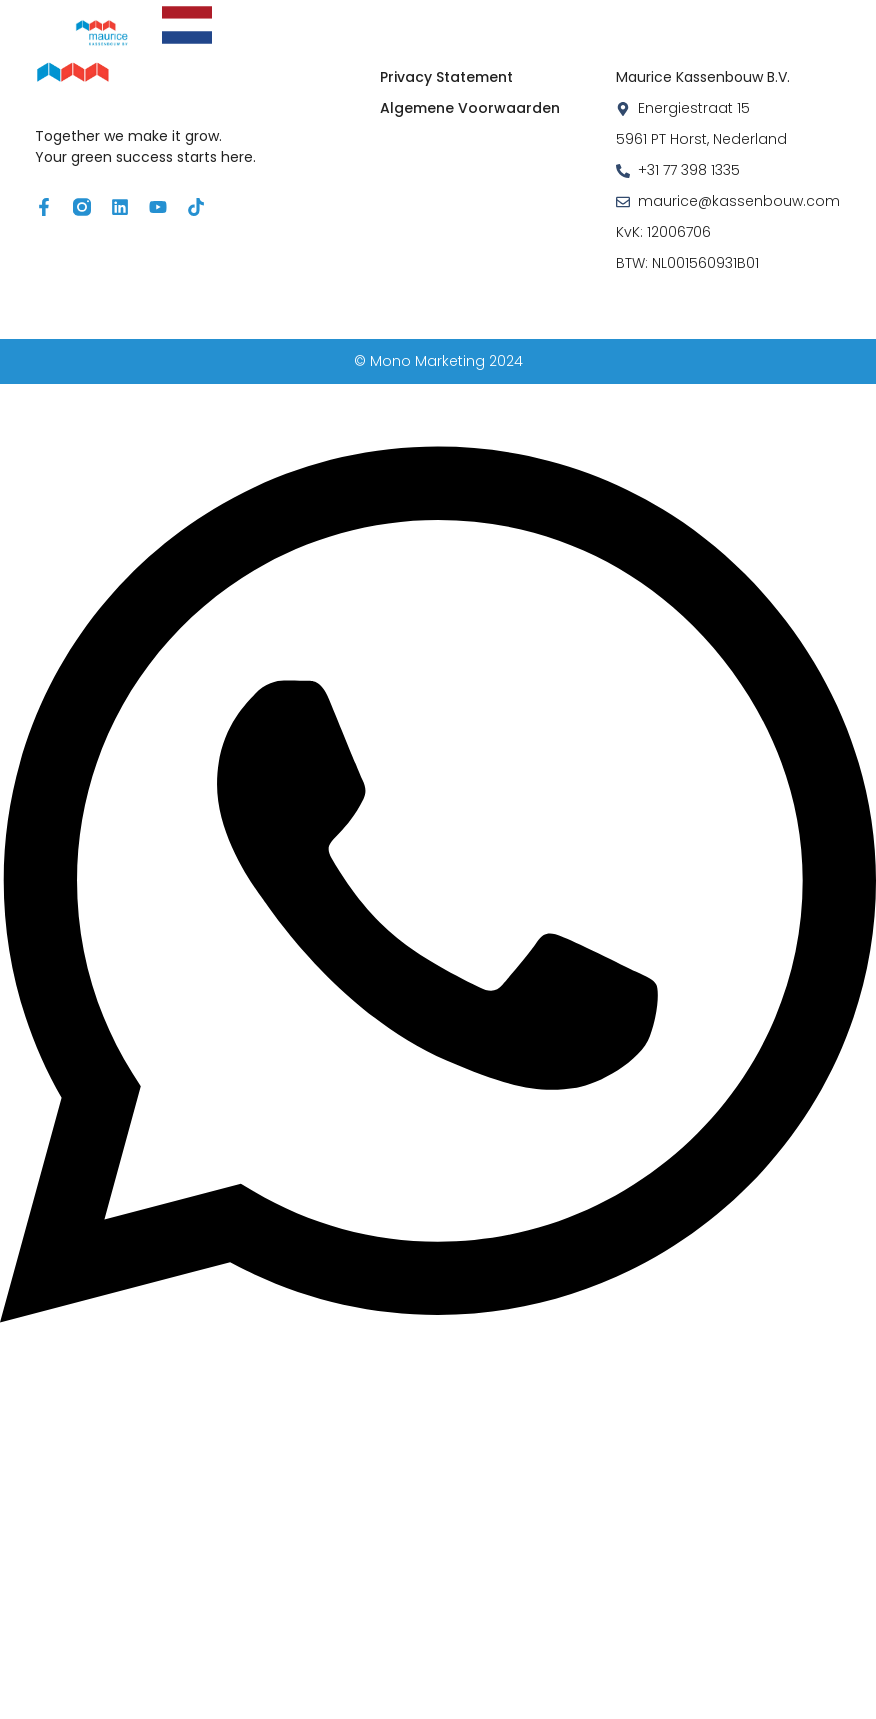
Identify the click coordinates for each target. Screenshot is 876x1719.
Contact (598, 41)
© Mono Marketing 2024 (438, 361)
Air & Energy (463, 17)
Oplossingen (315, 17)
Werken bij (485, 41)
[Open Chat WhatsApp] (438, 1379)
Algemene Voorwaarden (470, 108)
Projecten (589, 17)
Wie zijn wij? (724, 17)
